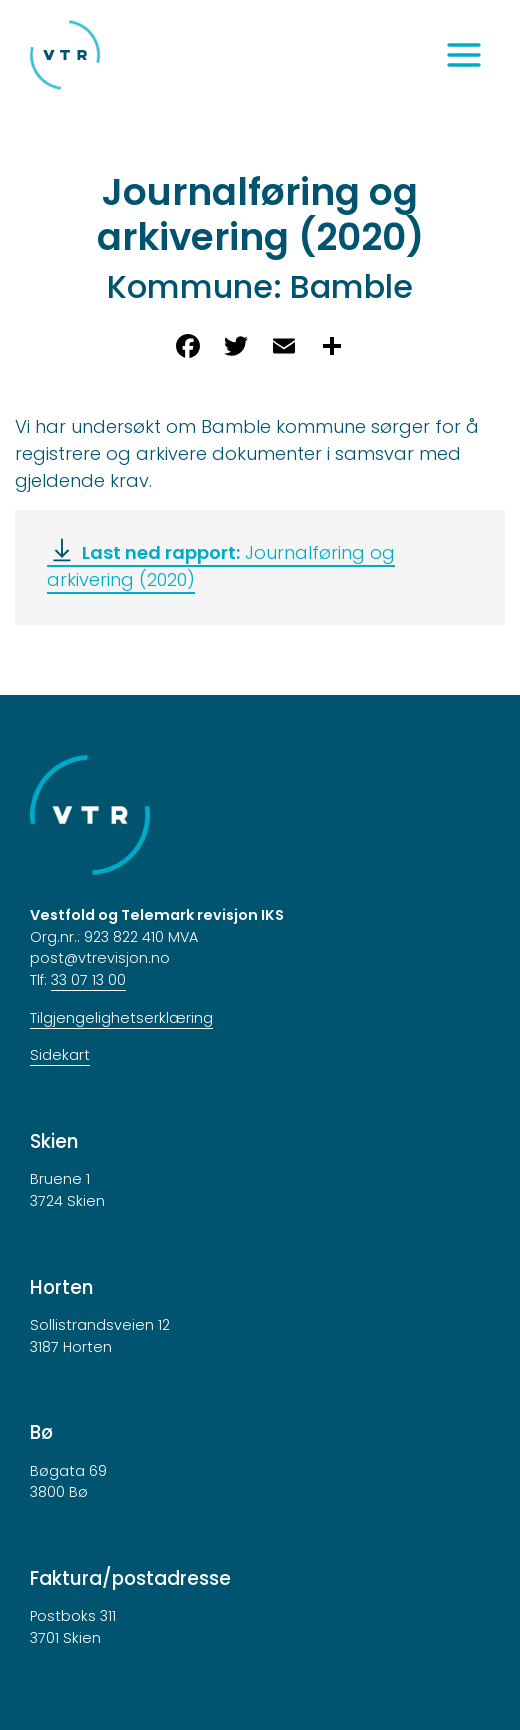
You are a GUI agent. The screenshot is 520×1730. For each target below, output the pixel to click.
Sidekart (60, 1055)
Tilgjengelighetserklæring (121, 1018)
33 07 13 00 (88, 980)
